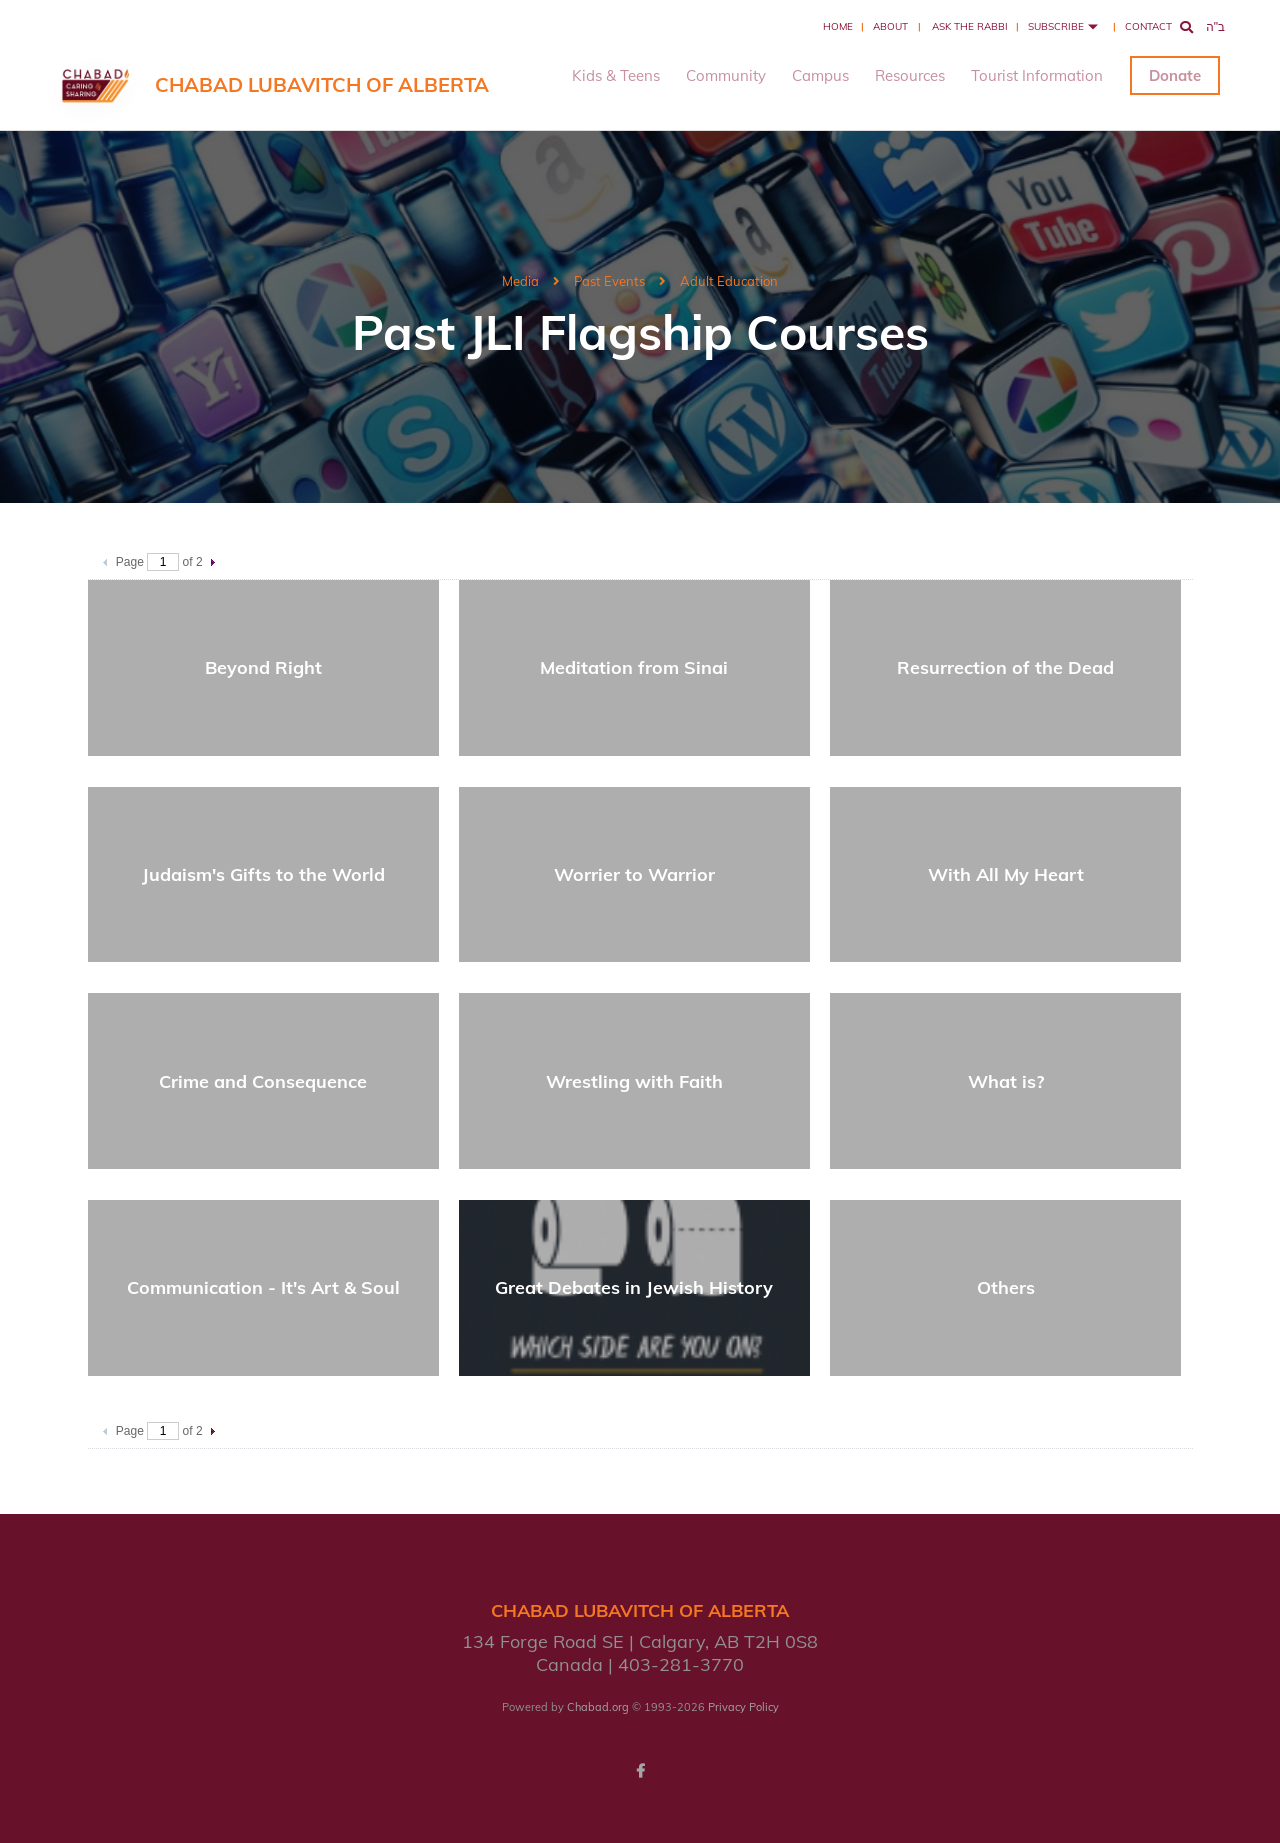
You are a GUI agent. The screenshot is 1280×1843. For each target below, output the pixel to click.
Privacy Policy (743, 1707)
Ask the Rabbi (970, 26)
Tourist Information (1037, 75)
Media (520, 281)
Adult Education (729, 281)
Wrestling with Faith (634, 1081)
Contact (1148, 26)
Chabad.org (598, 1707)
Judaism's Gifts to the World (263, 874)
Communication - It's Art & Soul (263, 1287)
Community (726, 75)
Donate (1175, 75)
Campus (820, 75)
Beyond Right (263, 667)
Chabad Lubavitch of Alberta (322, 84)
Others (1006, 1287)
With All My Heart (1006, 874)
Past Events (609, 281)
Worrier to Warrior (634, 874)
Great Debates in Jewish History (634, 1287)
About (890, 26)
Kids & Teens (616, 75)
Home (838, 26)
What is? (1006, 1081)
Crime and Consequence (263, 1081)
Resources (910, 75)
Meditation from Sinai (634, 667)
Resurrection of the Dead (1005, 667)
